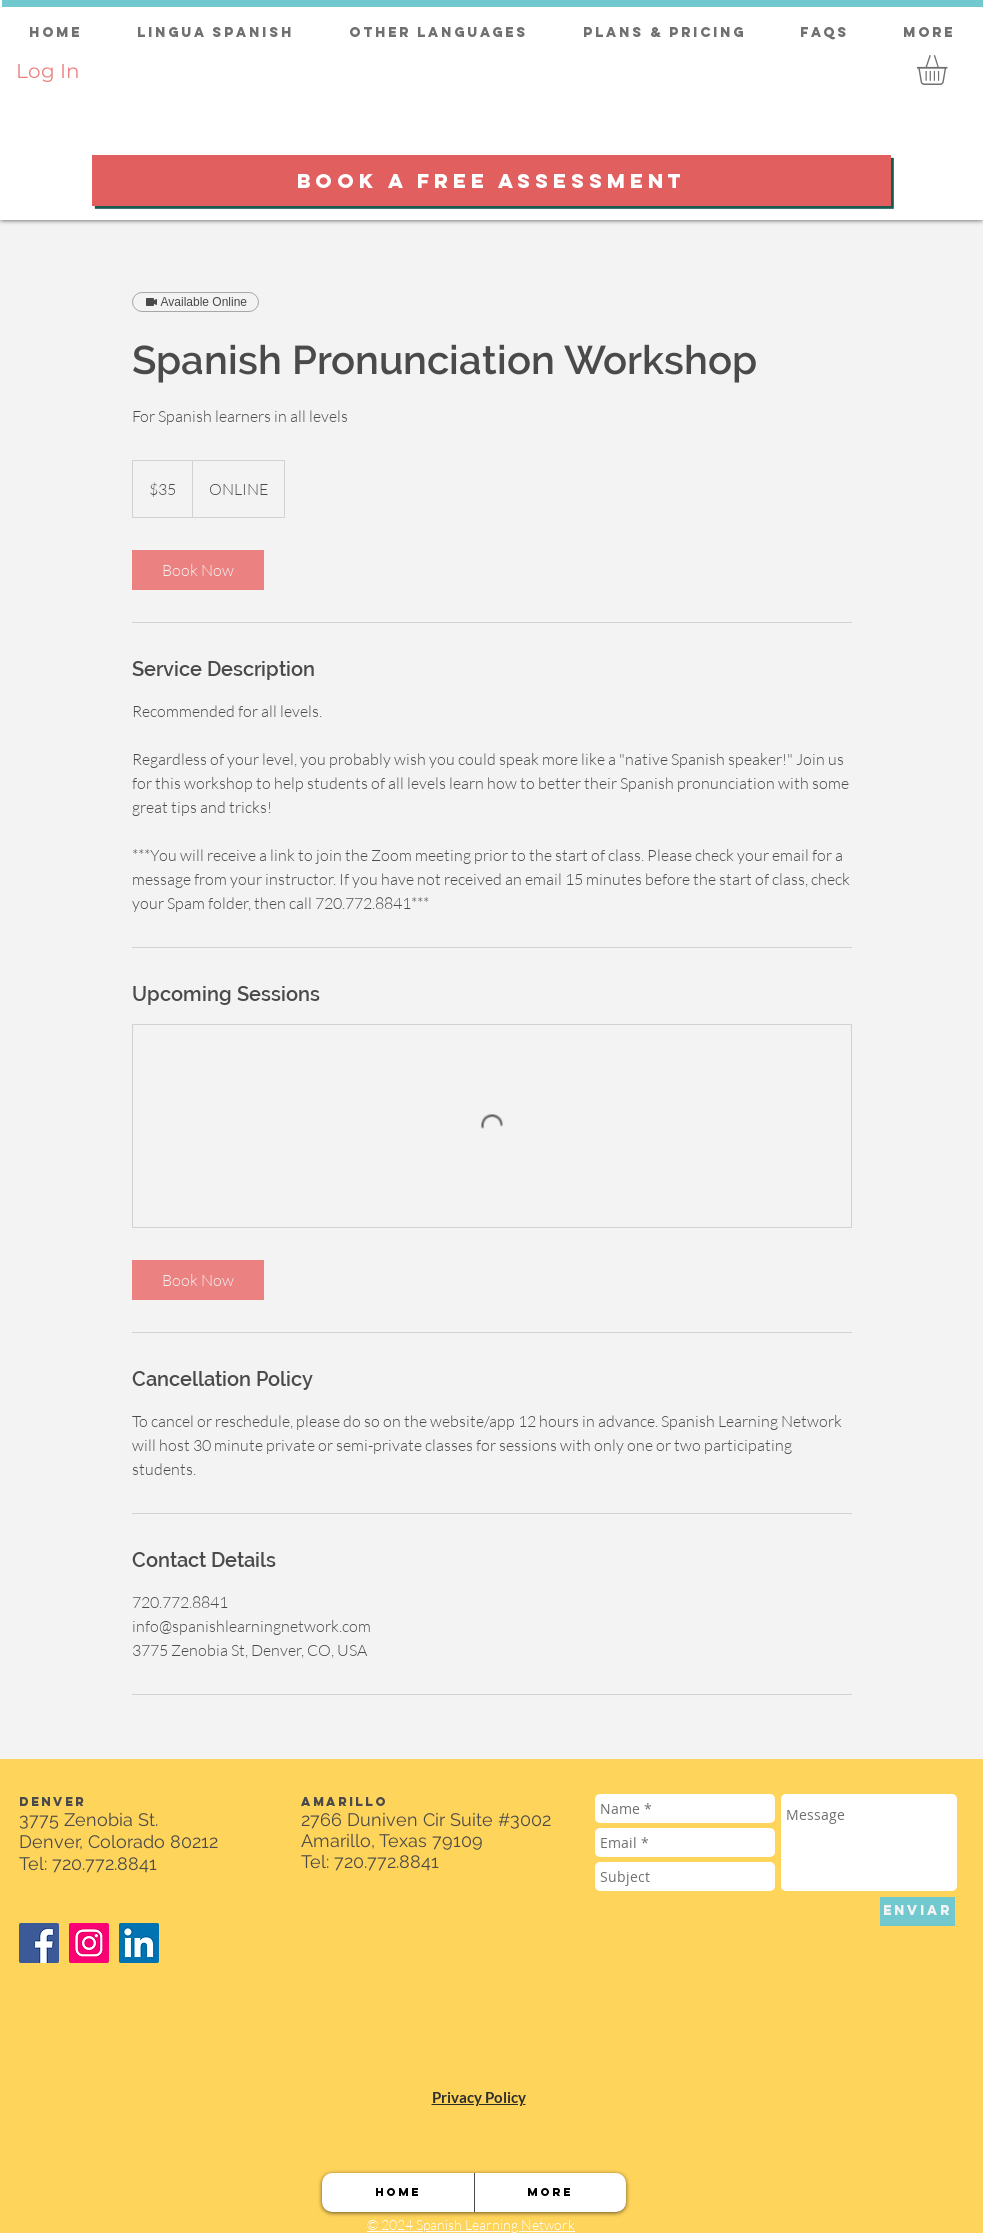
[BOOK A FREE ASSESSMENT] (491, 180)
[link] (198, 570)
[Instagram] (89, 1943)
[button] (949, 70)
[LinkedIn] (139, 1943)
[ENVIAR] (917, 1911)
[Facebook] (39, 1943)
